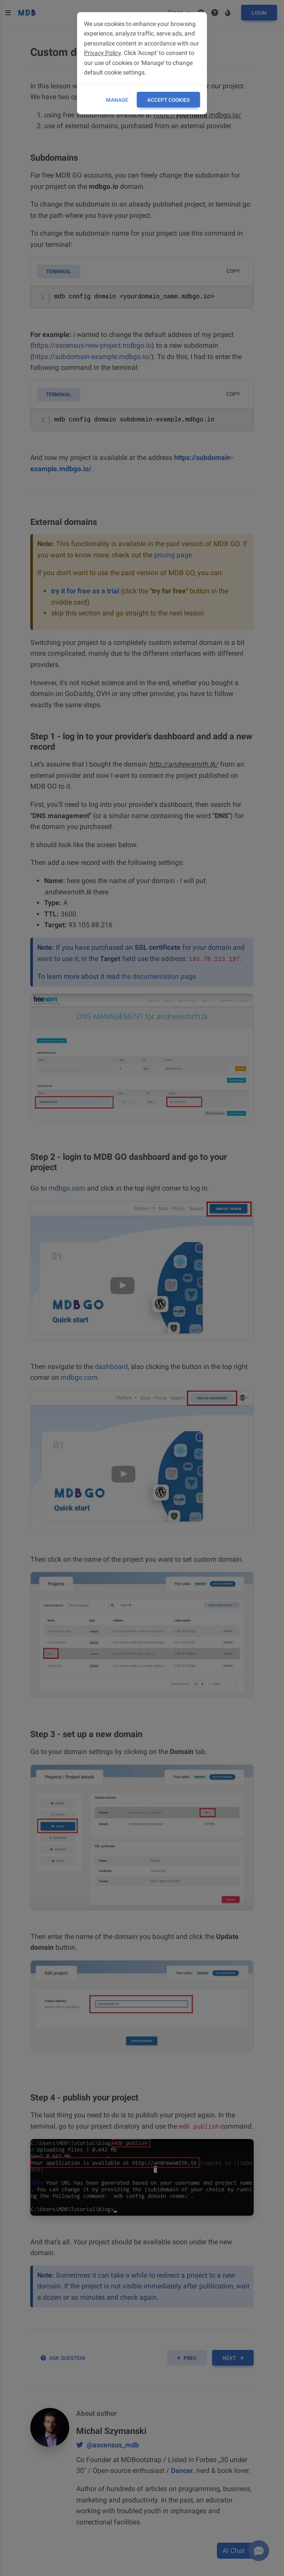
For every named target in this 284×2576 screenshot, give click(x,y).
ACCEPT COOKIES (168, 100)
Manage (117, 100)
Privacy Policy (102, 52)
